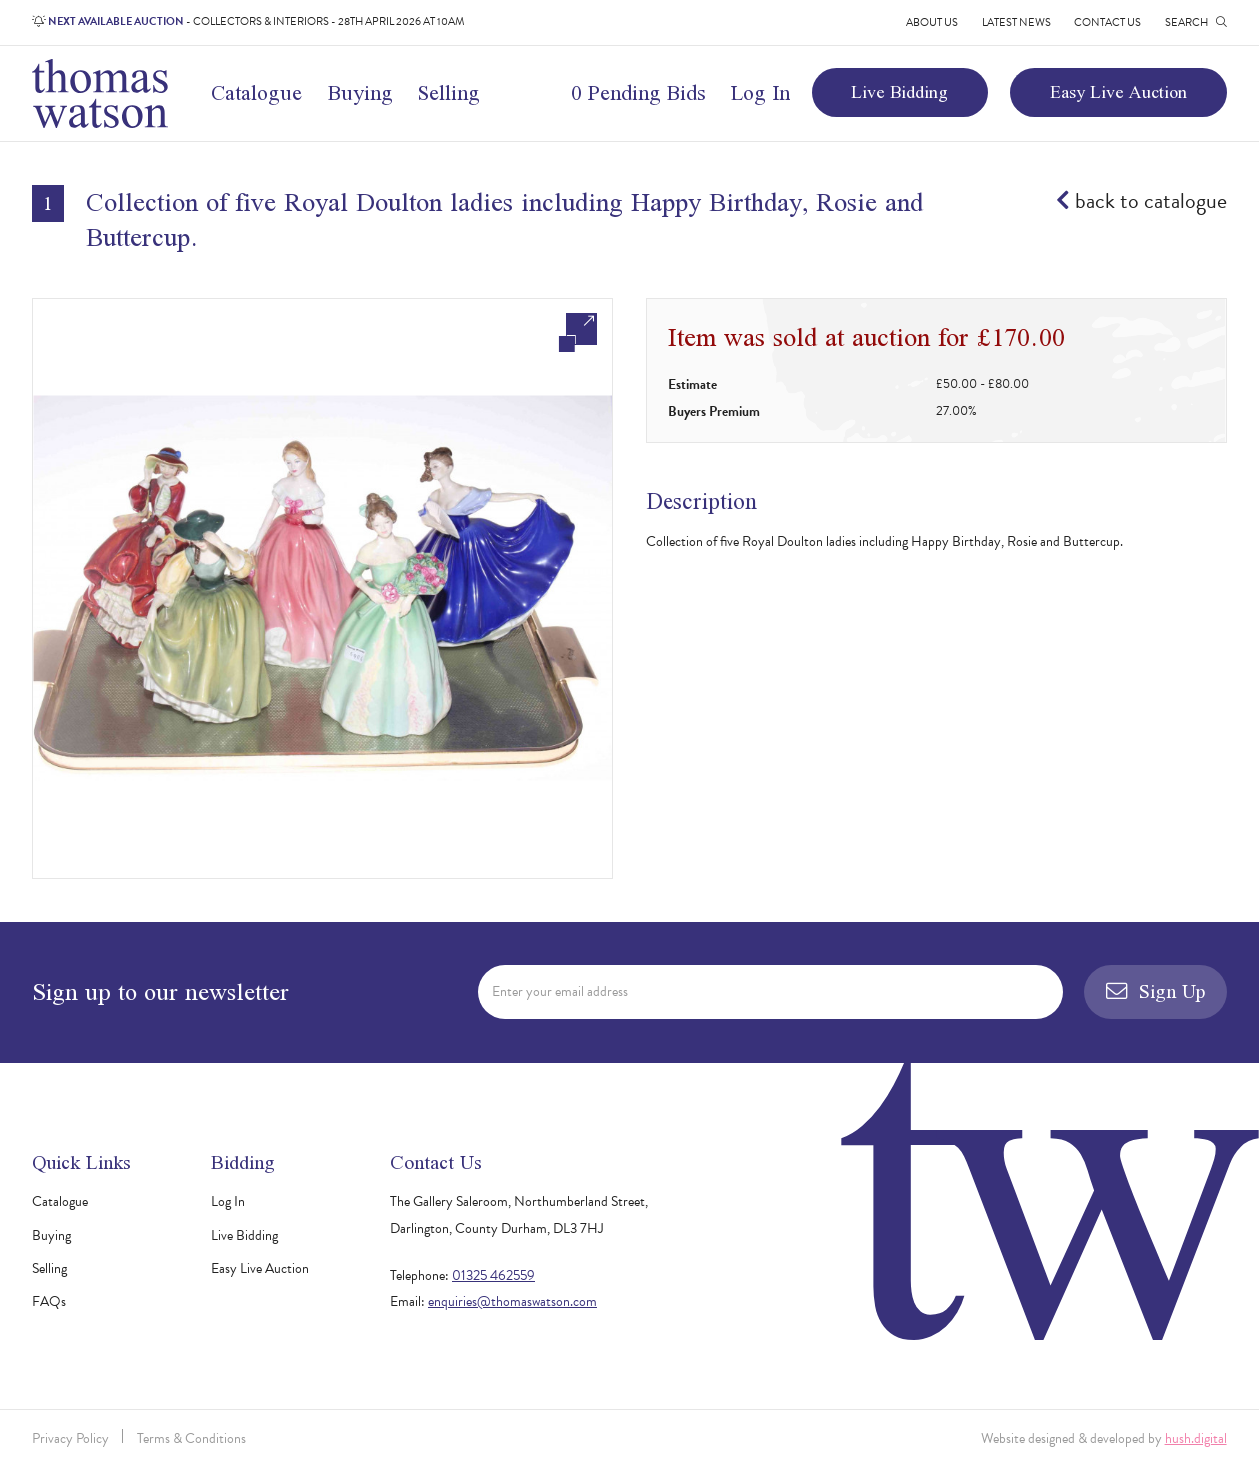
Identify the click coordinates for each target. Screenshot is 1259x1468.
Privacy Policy (70, 1438)
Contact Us (1107, 22)
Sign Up (1155, 991)
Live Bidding (899, 91)
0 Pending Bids (638, 92)
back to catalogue (1141, 201)
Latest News (1016, 22)
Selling (449, 92)
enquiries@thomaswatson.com (512, 1301)
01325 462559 (493, 1275)
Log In (760, 92)
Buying (360, 92)
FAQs (49, 1301)
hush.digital (1196, 1438)
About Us (932, 22)
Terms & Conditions (191, 1438)
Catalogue (256, 92)
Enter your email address (560, 991)
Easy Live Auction (1118, 91)
